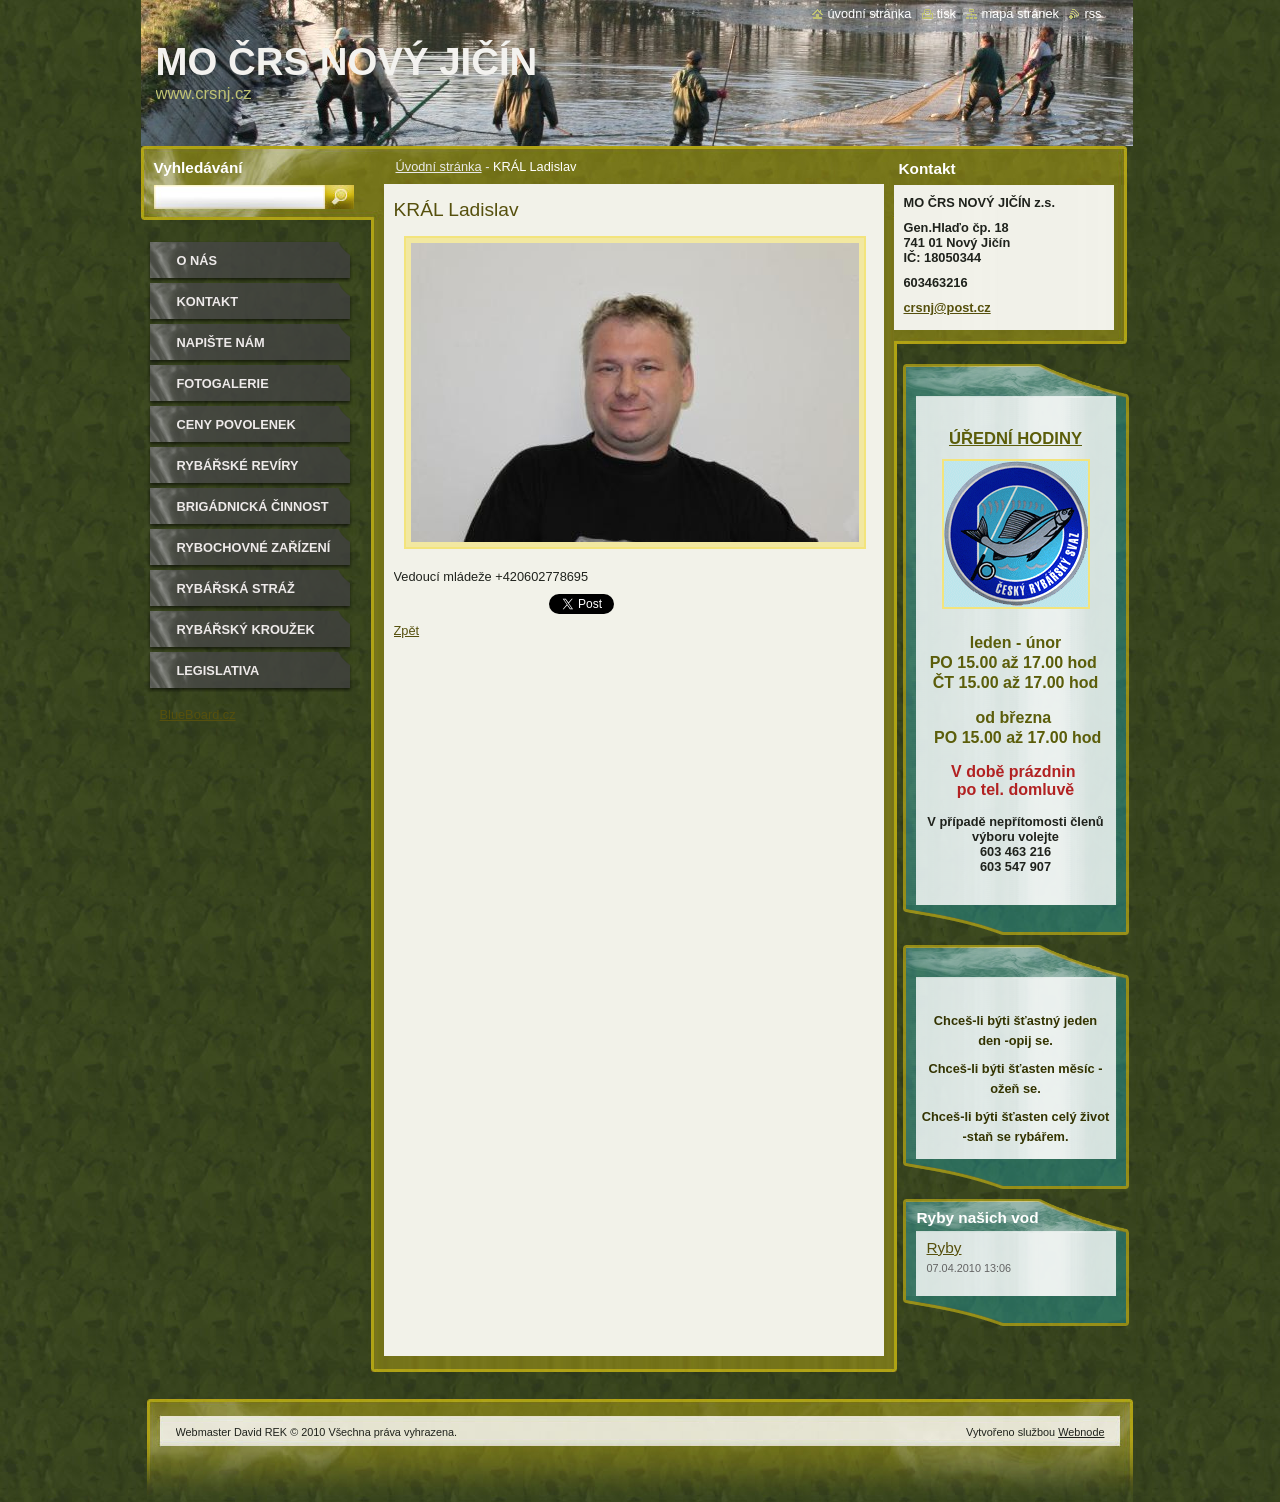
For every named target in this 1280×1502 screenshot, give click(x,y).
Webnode (1081, 1432)
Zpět (407, 630)
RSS (1092, 13)
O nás (197, 260)
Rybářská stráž (236, 588)
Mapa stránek (1020, 13)
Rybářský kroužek (246, 629)
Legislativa (218, 670)
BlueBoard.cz (198, 714)
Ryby (944, 1247)
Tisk (946, 13)
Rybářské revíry (238, 465)
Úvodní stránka (439, 166)
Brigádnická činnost (253, 506)
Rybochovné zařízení (254, 547)
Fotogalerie (223, 383)
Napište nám (221, 342)
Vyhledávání (198, 167)
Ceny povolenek (236, 424)
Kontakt (208, 301)
